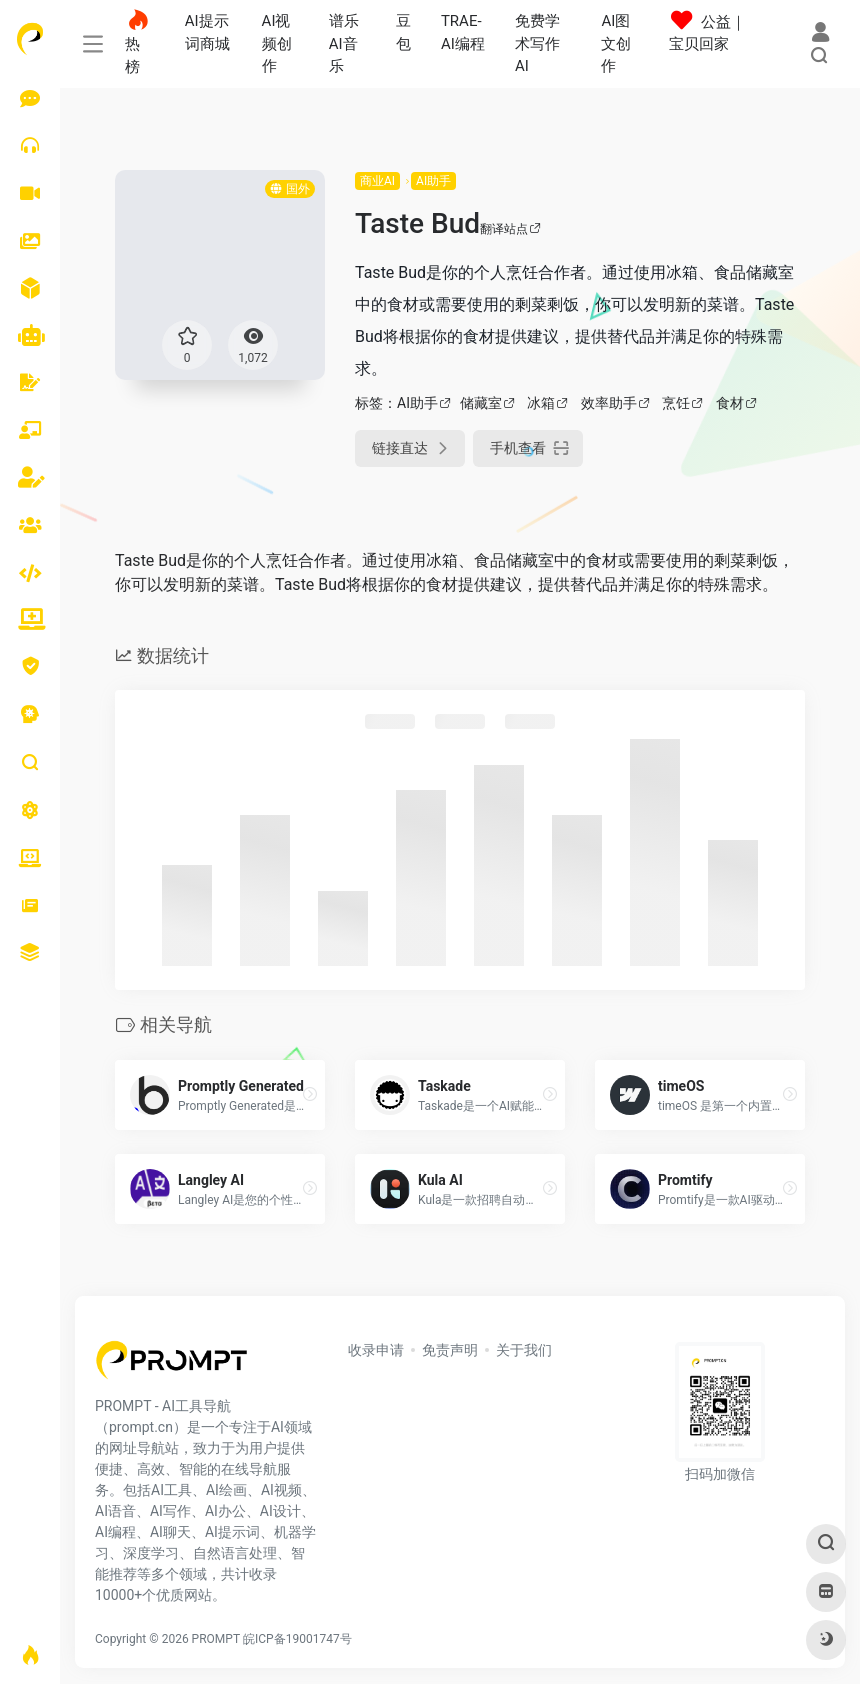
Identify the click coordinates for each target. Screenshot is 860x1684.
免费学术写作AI (537, 43)
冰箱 (541, 403)
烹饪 (676, 403)
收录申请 (376, 1350)
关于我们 (524, 1350)
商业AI (377, 181)
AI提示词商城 (207, 32)
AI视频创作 (277, 43)
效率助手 (609, 403)
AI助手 (433, 181)
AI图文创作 (616, 43)
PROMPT (216, 1639)
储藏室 (481, 403)
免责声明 (450, 1350)
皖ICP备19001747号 (297, 1639)
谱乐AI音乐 (344, 43)
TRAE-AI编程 (463, 32)
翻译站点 (510, 229)
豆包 (403, 32)
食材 (730, 403)
